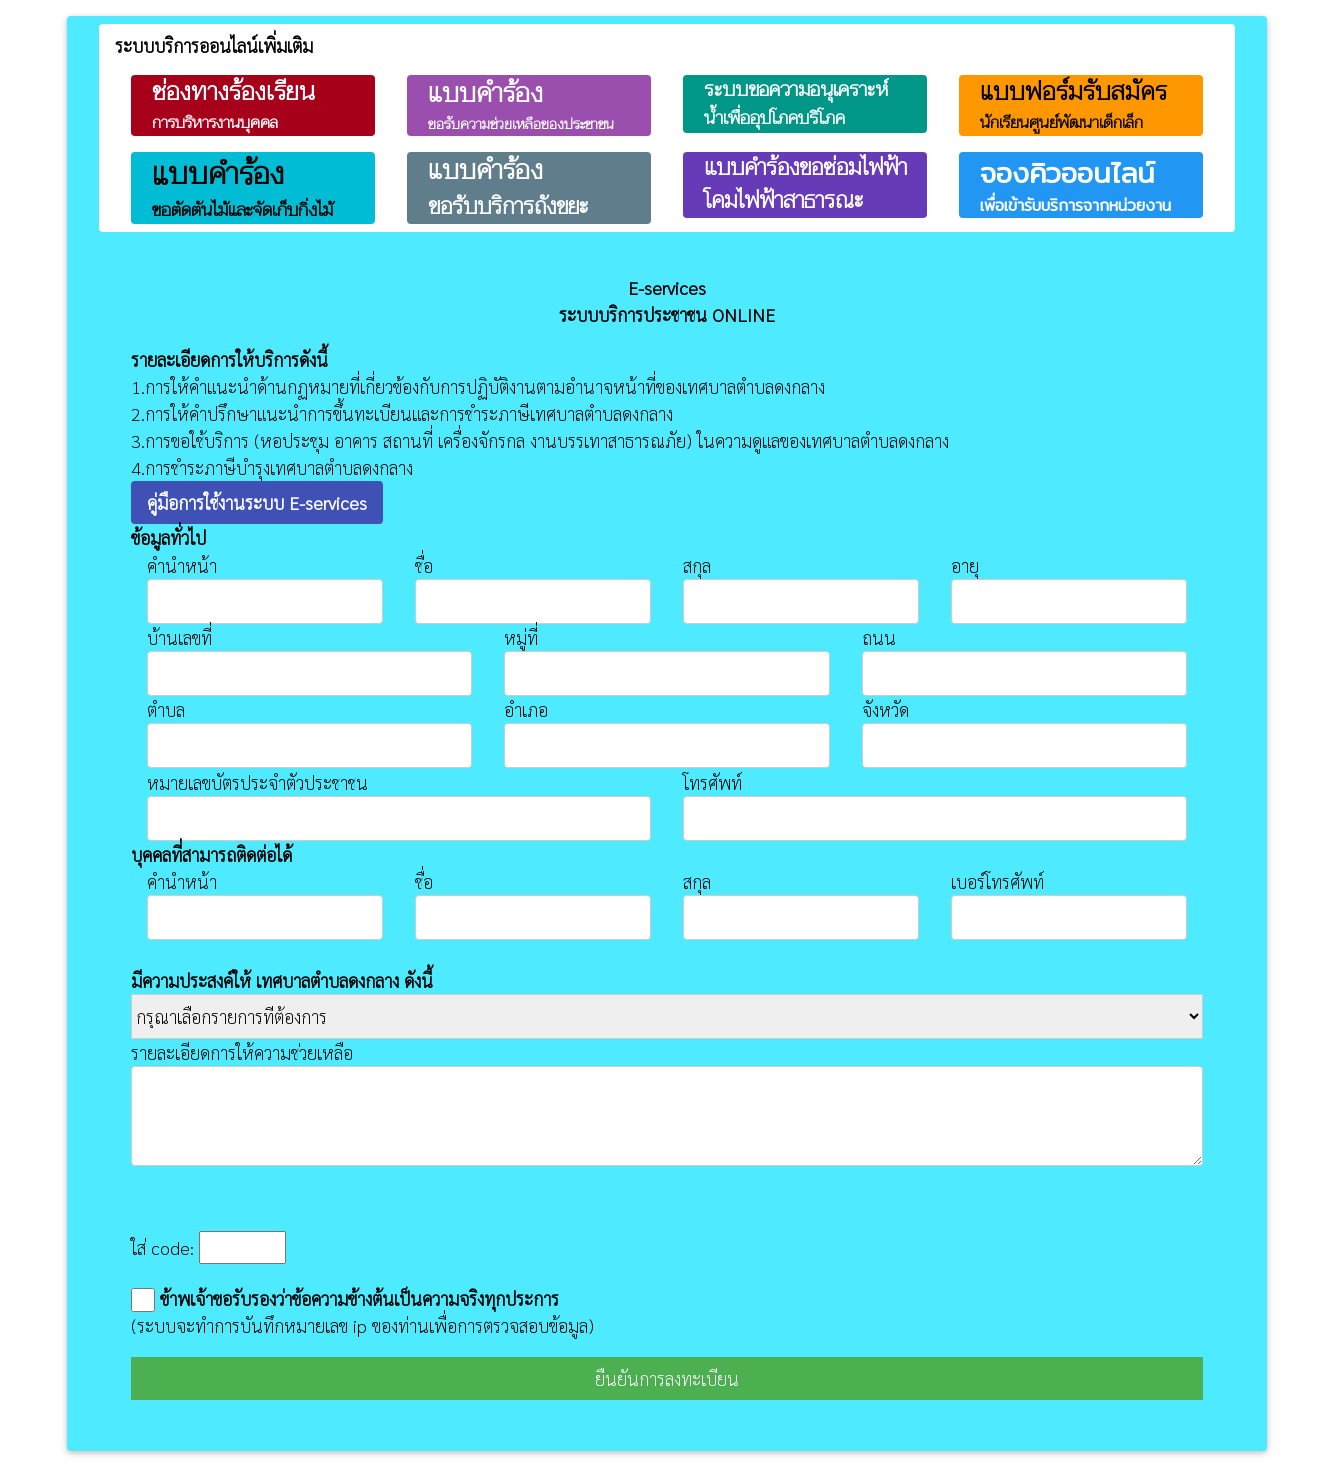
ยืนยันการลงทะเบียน (667, 1378)
